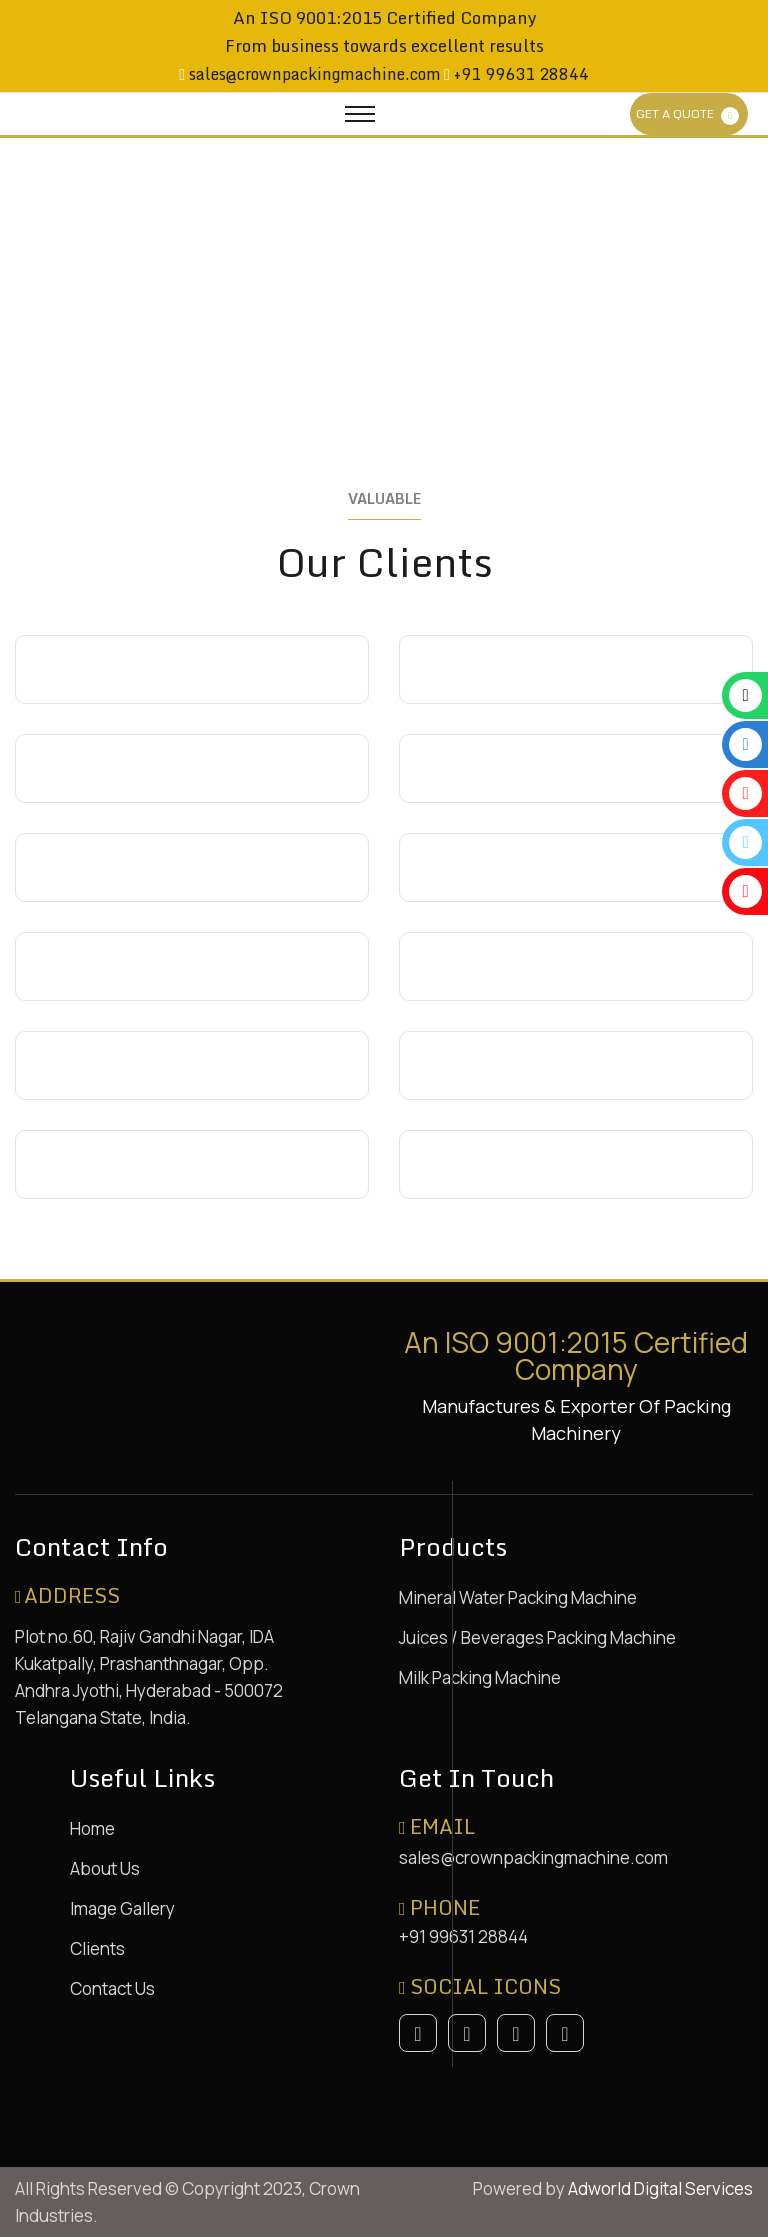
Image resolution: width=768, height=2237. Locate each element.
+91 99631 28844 (519, 74)
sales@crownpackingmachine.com (313, 74)
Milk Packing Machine (480, 1677)
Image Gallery (122, 1908)
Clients (97, 1948)
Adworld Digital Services (660, 2188)
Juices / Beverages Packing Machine (537, 1637)
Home (92, 1828)
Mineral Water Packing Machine (518, 1597)
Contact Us (112, 1988)
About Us (105, 1868)
